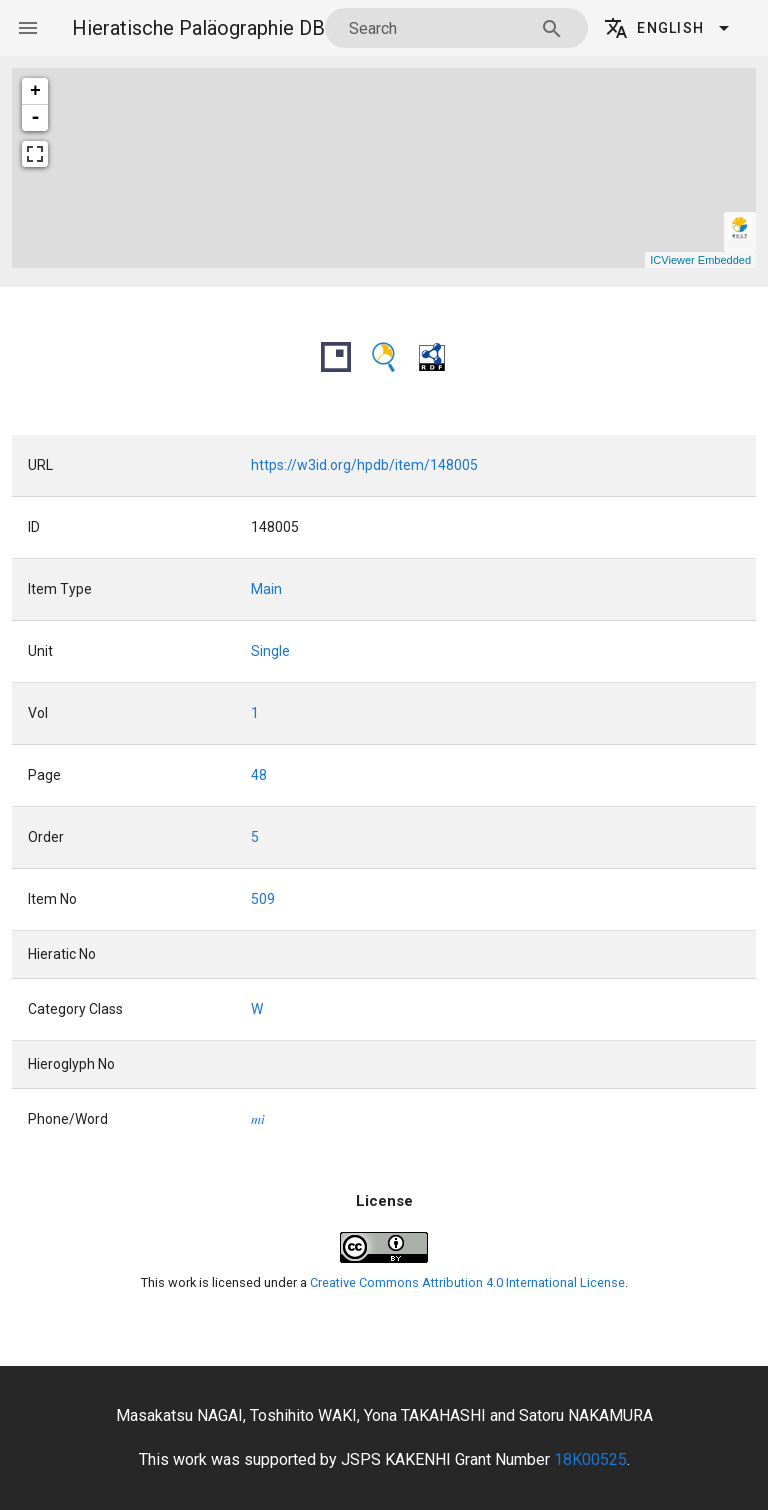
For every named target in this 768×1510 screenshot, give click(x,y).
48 (259, 775)
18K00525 (590, 1459)
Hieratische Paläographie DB (198, 28)
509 (263, 899)
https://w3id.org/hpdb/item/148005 (364, 465)
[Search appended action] (552, 29)
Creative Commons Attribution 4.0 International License (467, 1282)
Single (270, 651)
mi (258, 1119)
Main (266, 589)
